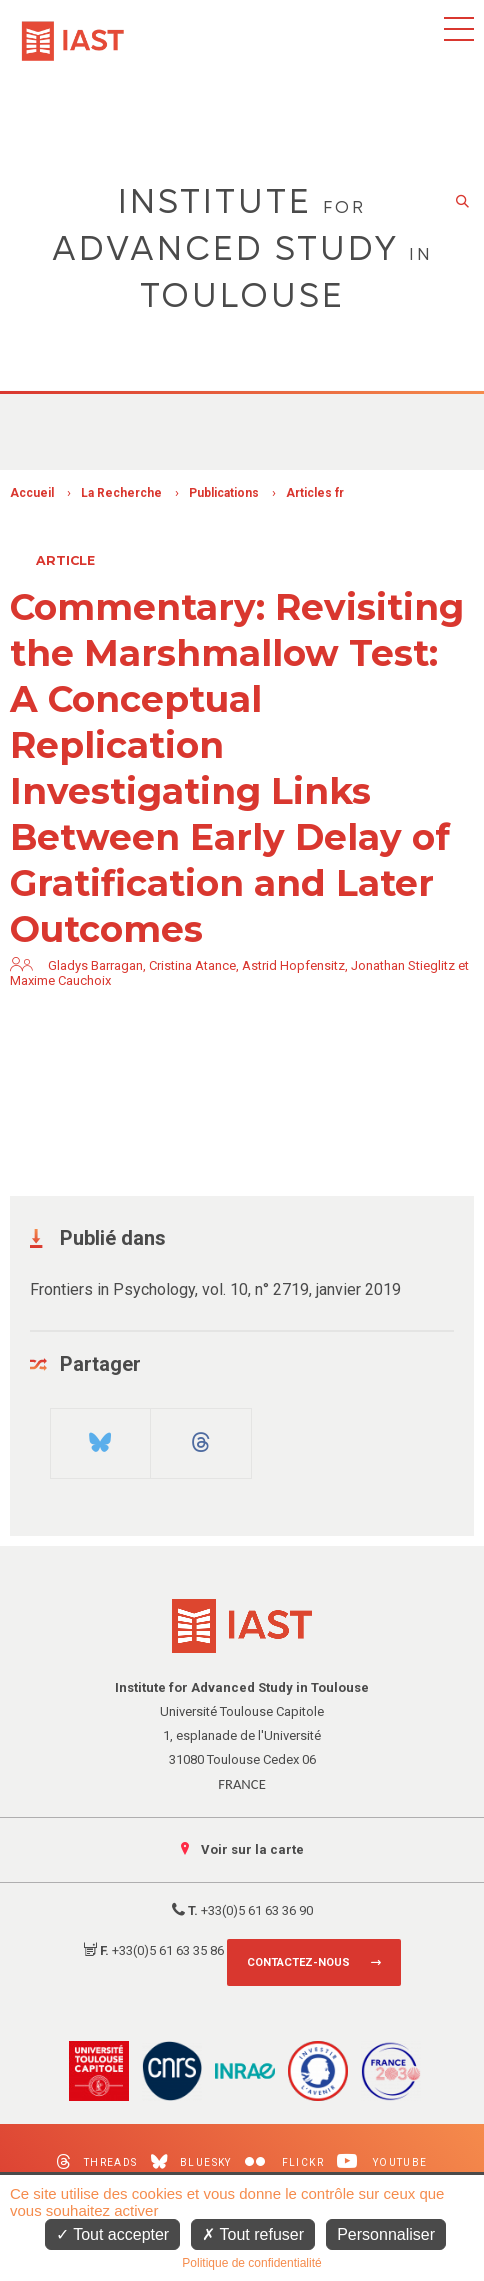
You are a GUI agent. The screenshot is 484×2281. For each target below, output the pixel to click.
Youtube (382, 2161)
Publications (224, 493)
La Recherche (121, 493)
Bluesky (191, 2161)
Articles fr (315, 493)
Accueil (32, 493)
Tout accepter (112, 2234)
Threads (96, 2161)
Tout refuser (253, 2234)
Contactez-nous (298, 1962)
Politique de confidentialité (251, 2263)
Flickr (284, 2162)
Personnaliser (386, 2234)
